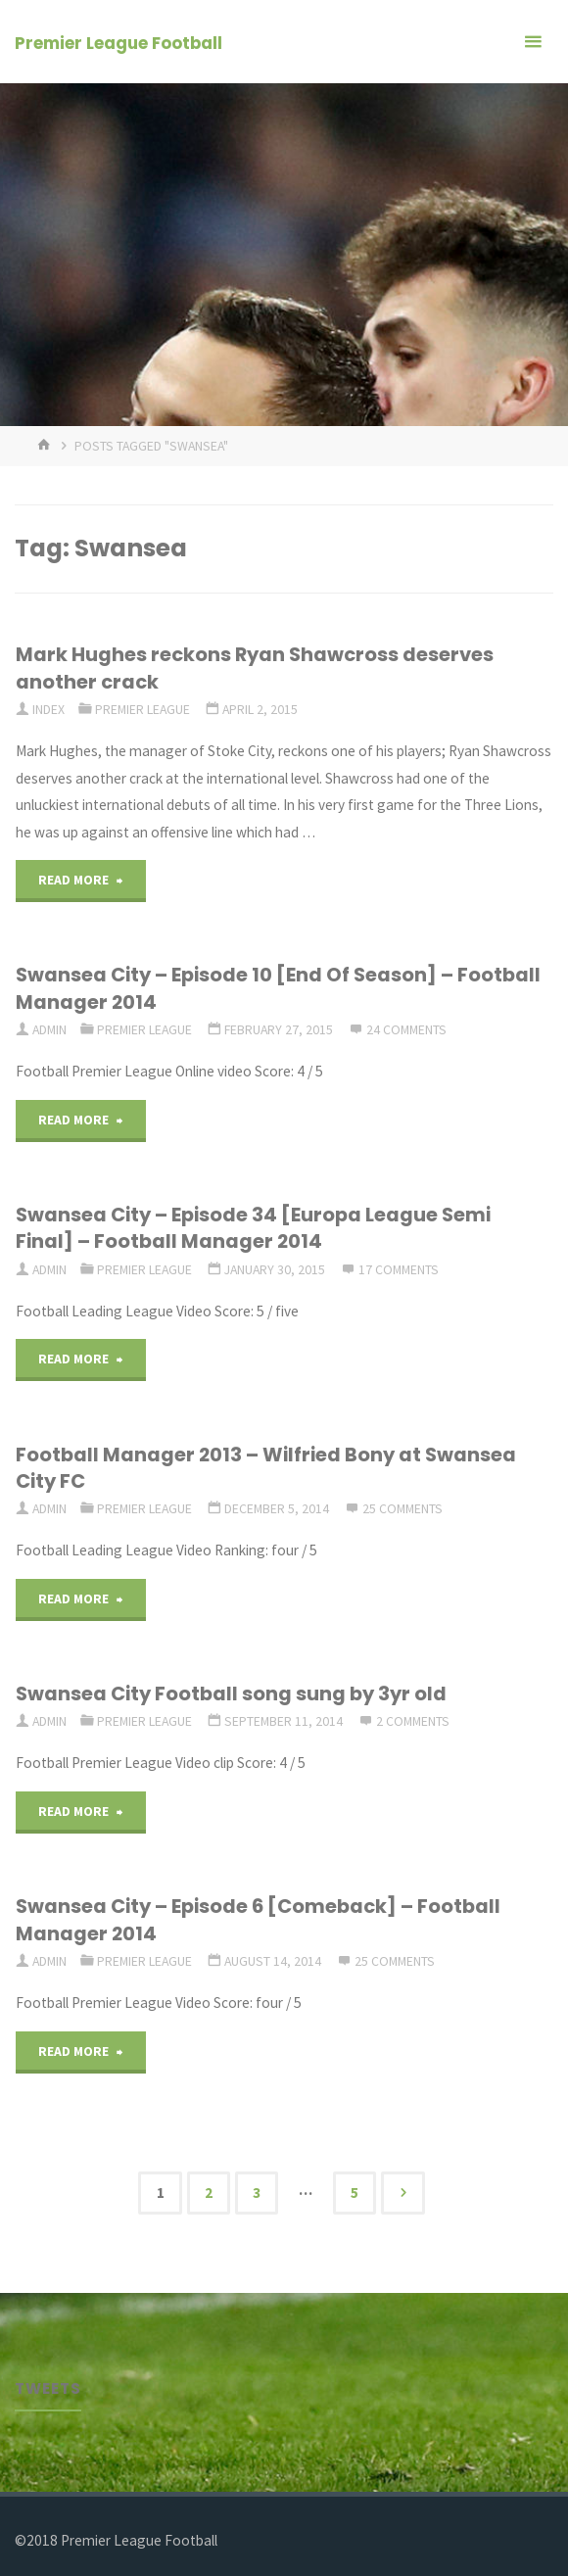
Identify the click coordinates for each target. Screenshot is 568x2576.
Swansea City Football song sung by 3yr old (231, 1693)
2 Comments (413, 1721)
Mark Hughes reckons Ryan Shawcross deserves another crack (255, 667)
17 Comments (398, 1269)
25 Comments (402, 1508)
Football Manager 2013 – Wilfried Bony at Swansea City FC (266, 1468)
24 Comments (406, 1029)
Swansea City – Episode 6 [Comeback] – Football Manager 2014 (258, 1919)
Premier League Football (118, 43)
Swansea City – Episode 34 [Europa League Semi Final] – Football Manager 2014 (253, 1228)
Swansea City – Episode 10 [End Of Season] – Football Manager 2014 (278, 988)
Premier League (142, 709)
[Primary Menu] (532, 41)
